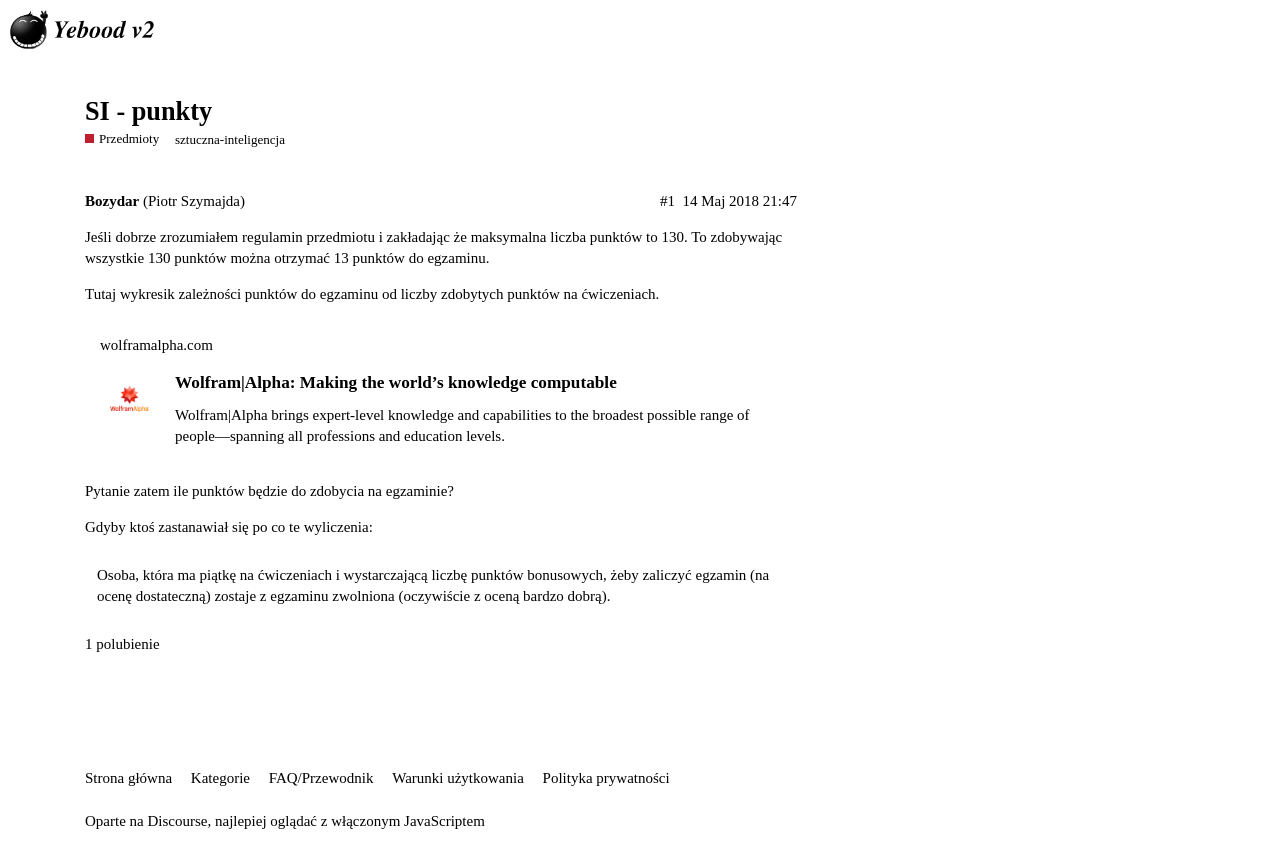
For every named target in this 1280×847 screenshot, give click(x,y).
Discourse (177, 821)
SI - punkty (148, 111)
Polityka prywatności (606, 778)
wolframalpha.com (156, 345)
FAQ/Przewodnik (321, 778)
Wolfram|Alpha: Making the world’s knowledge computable (396, 382)
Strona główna (128, 778)
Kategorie (220, 778)
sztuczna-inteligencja (230, 139)
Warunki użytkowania (458, 778)
